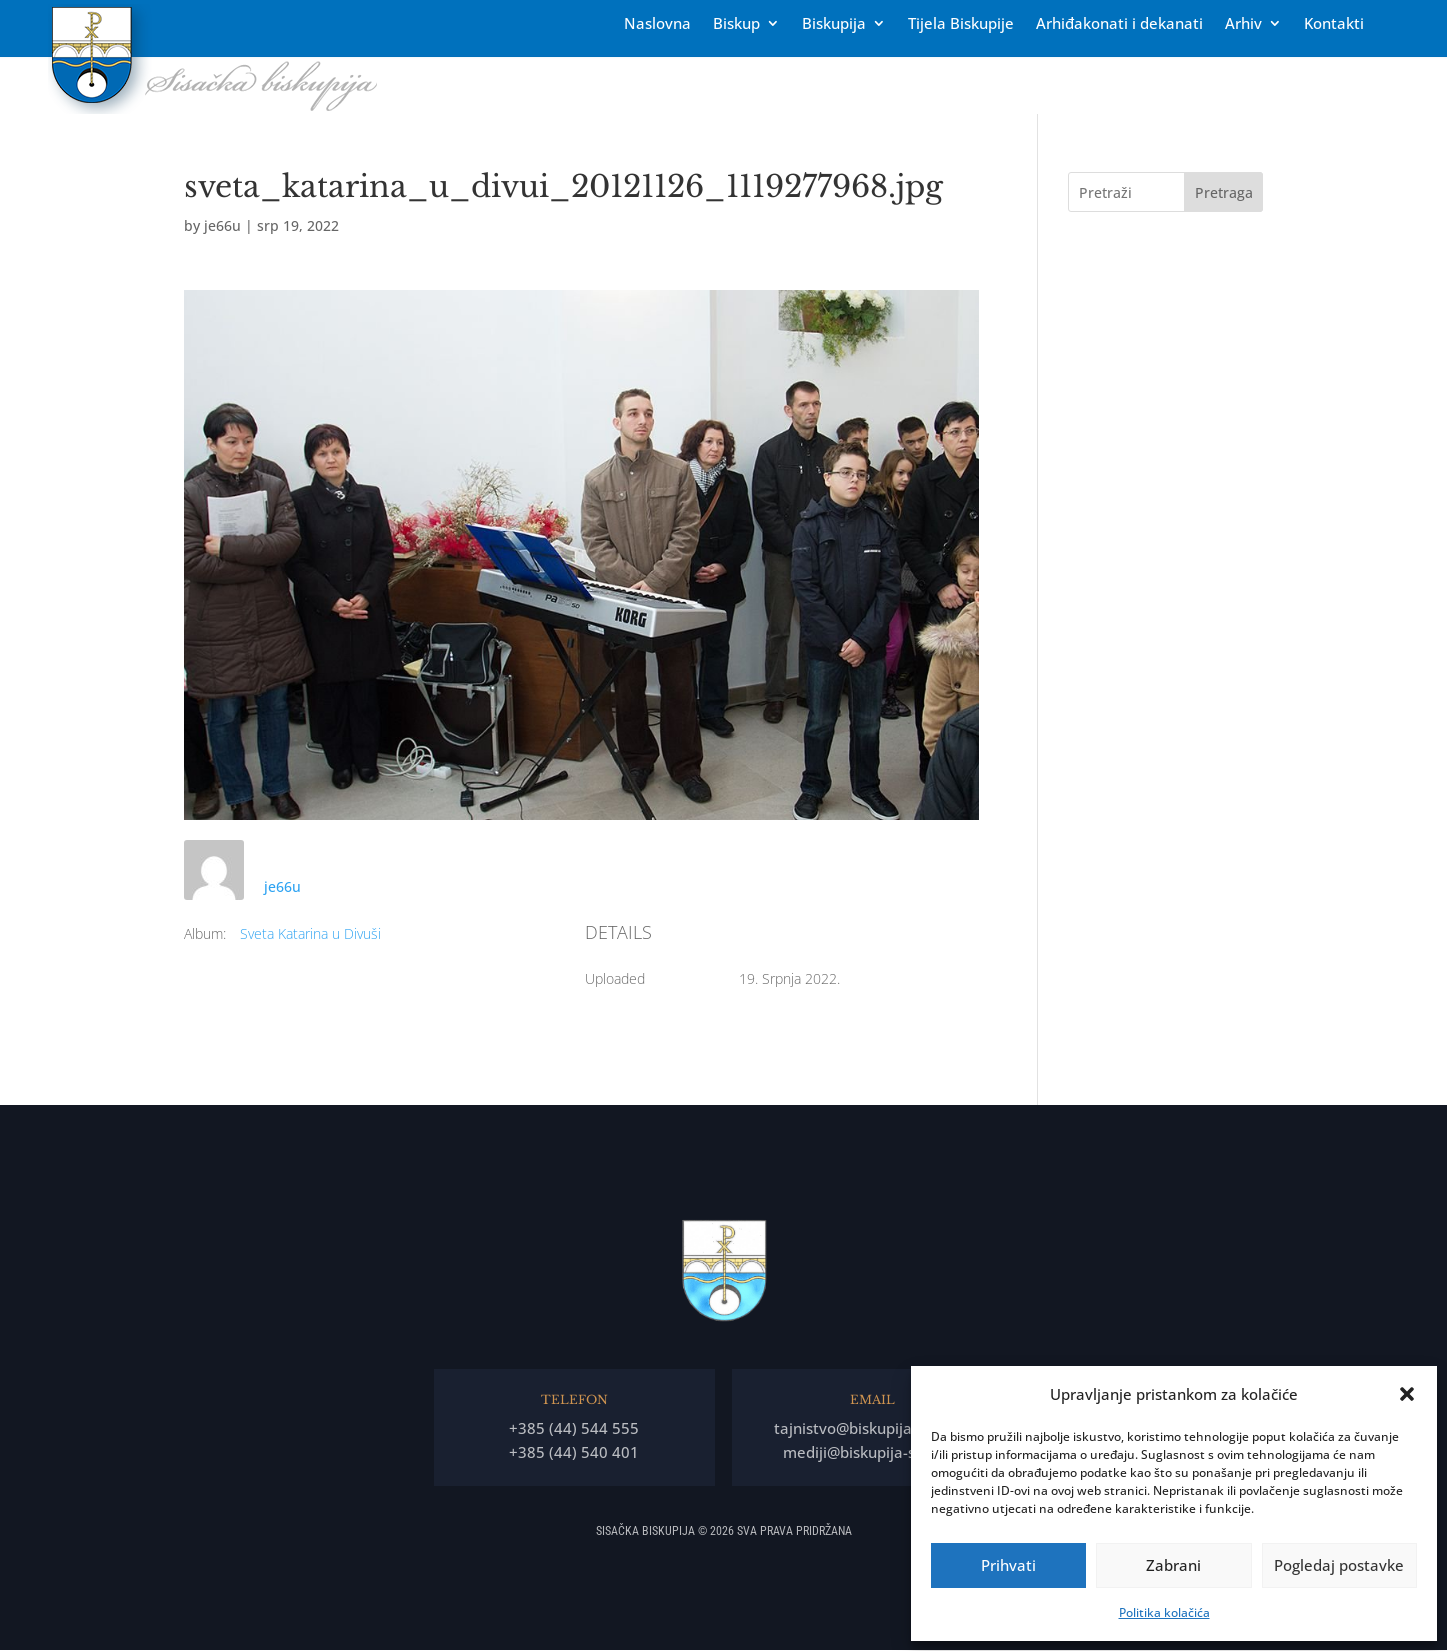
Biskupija (834, 24)
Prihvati (1008, 1565)
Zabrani (1173, 1565)
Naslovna (657, 24)
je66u (222, 225)
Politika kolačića (1164, 1612)
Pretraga (1224, 192)
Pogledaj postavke (1339, 1565)
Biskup (736, 24)
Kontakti (1334, 24)
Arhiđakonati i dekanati (1119, 24)
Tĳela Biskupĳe (961, 24)
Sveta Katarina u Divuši (310, 933)
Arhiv (1243, 24)
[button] (1407, 1394)
